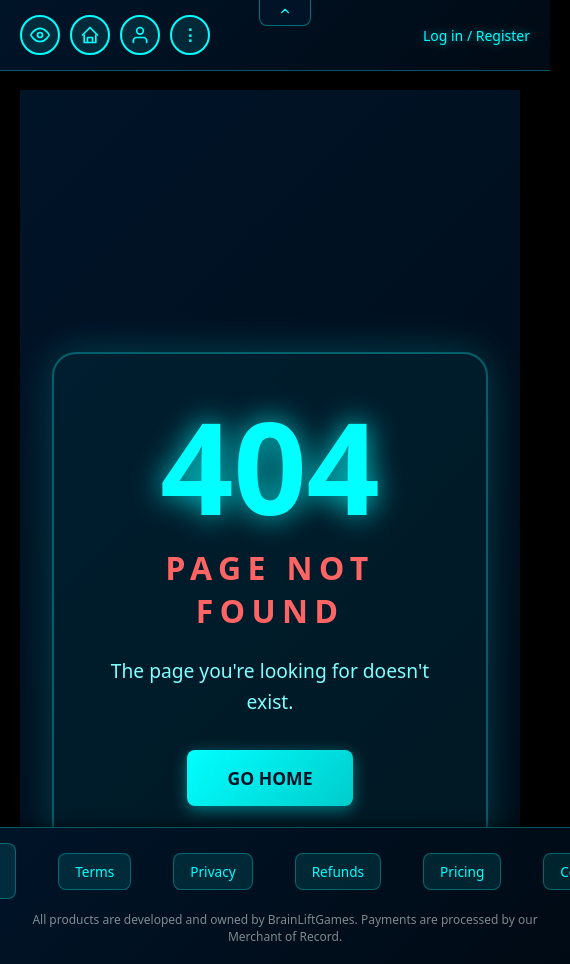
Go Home (269, 778)
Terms (94, 871)
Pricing (462, 871)
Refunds (338, 871)
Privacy (212, 871)
